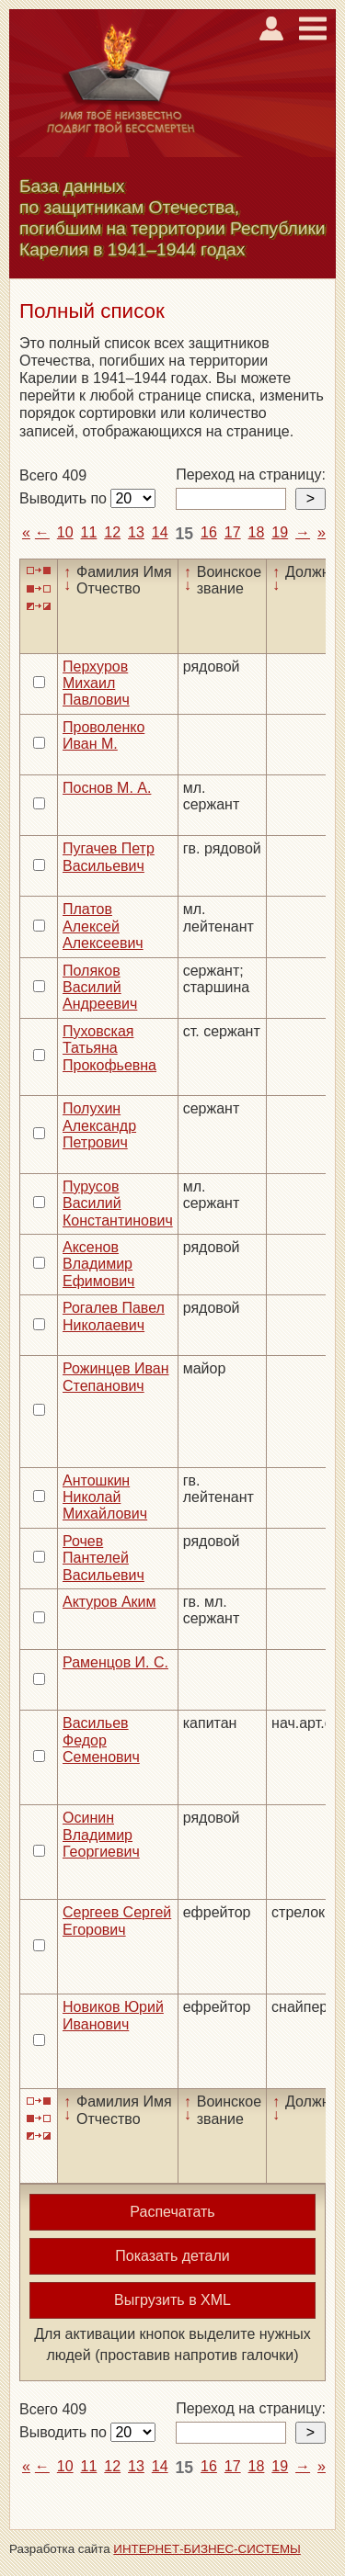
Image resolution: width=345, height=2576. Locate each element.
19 (279, 532)
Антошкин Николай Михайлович (105, 1497)
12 (112, 532)
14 (160, 532)
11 (89, 532)
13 (136, 532)
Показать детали (172, 2256)
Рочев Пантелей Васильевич (103, 1558)
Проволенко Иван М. (103, 735)
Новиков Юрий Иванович (113, 2015)
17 (232, 532)
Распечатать (172, 2212)
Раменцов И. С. (115, 1662)
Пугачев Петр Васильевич (109, 857)
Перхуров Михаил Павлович (96, 683)
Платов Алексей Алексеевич (103, 926)
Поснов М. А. (107, 788)
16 (209, 532)
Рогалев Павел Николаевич (114, 1316)
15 (185, 534)
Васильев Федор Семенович (101, 1740)
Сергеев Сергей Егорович (117, 1920)
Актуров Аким (109, 1602)
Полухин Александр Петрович (99, 1125)
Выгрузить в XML (172, 2300)
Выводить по (64, 498)
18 (256, 532)
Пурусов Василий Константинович (118, 1203)
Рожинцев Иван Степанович (116, 1377)
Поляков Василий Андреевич (100, 987)
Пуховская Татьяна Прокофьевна (109, 1048)
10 (65, 532)
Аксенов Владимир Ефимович (98, 1264)
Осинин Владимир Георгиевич (101, 1834)
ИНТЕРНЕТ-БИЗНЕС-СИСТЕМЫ (207, 2549)
